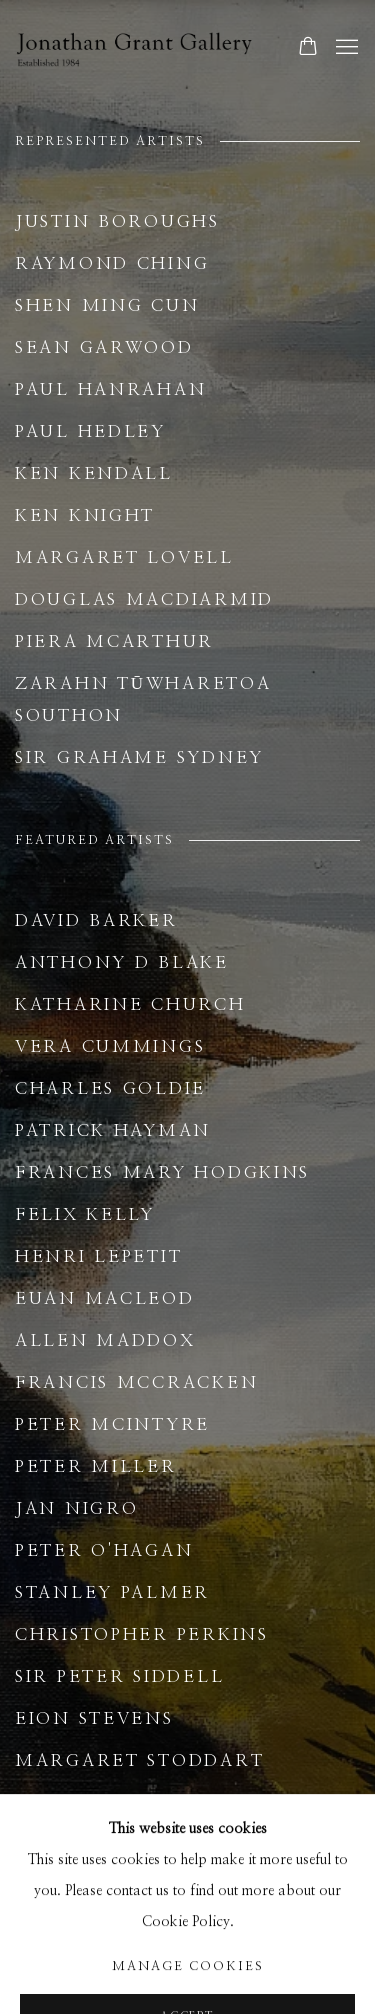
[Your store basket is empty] (308, 48)
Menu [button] (345, 48)
